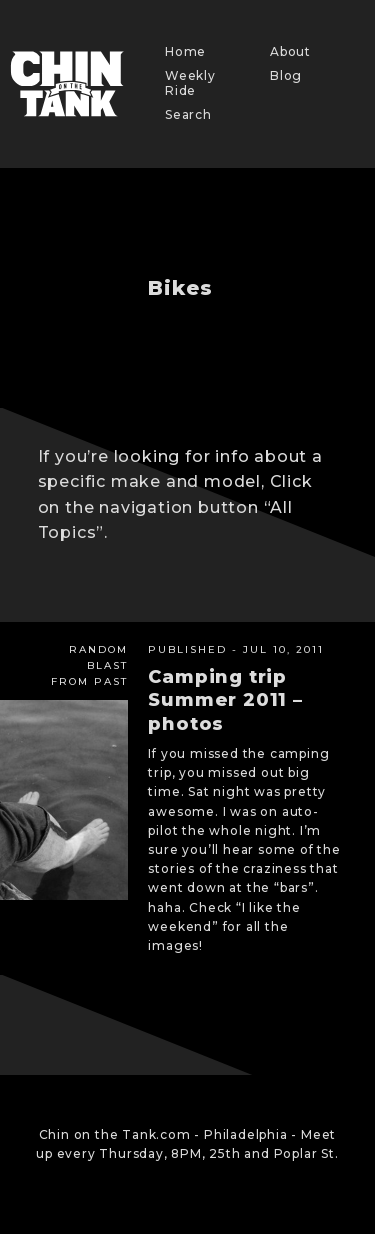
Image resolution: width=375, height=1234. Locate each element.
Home (185, 51)
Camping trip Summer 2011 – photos (225, 700)
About (290, 51)
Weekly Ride (190, 82)
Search (188, 114)
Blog (286, 75)
